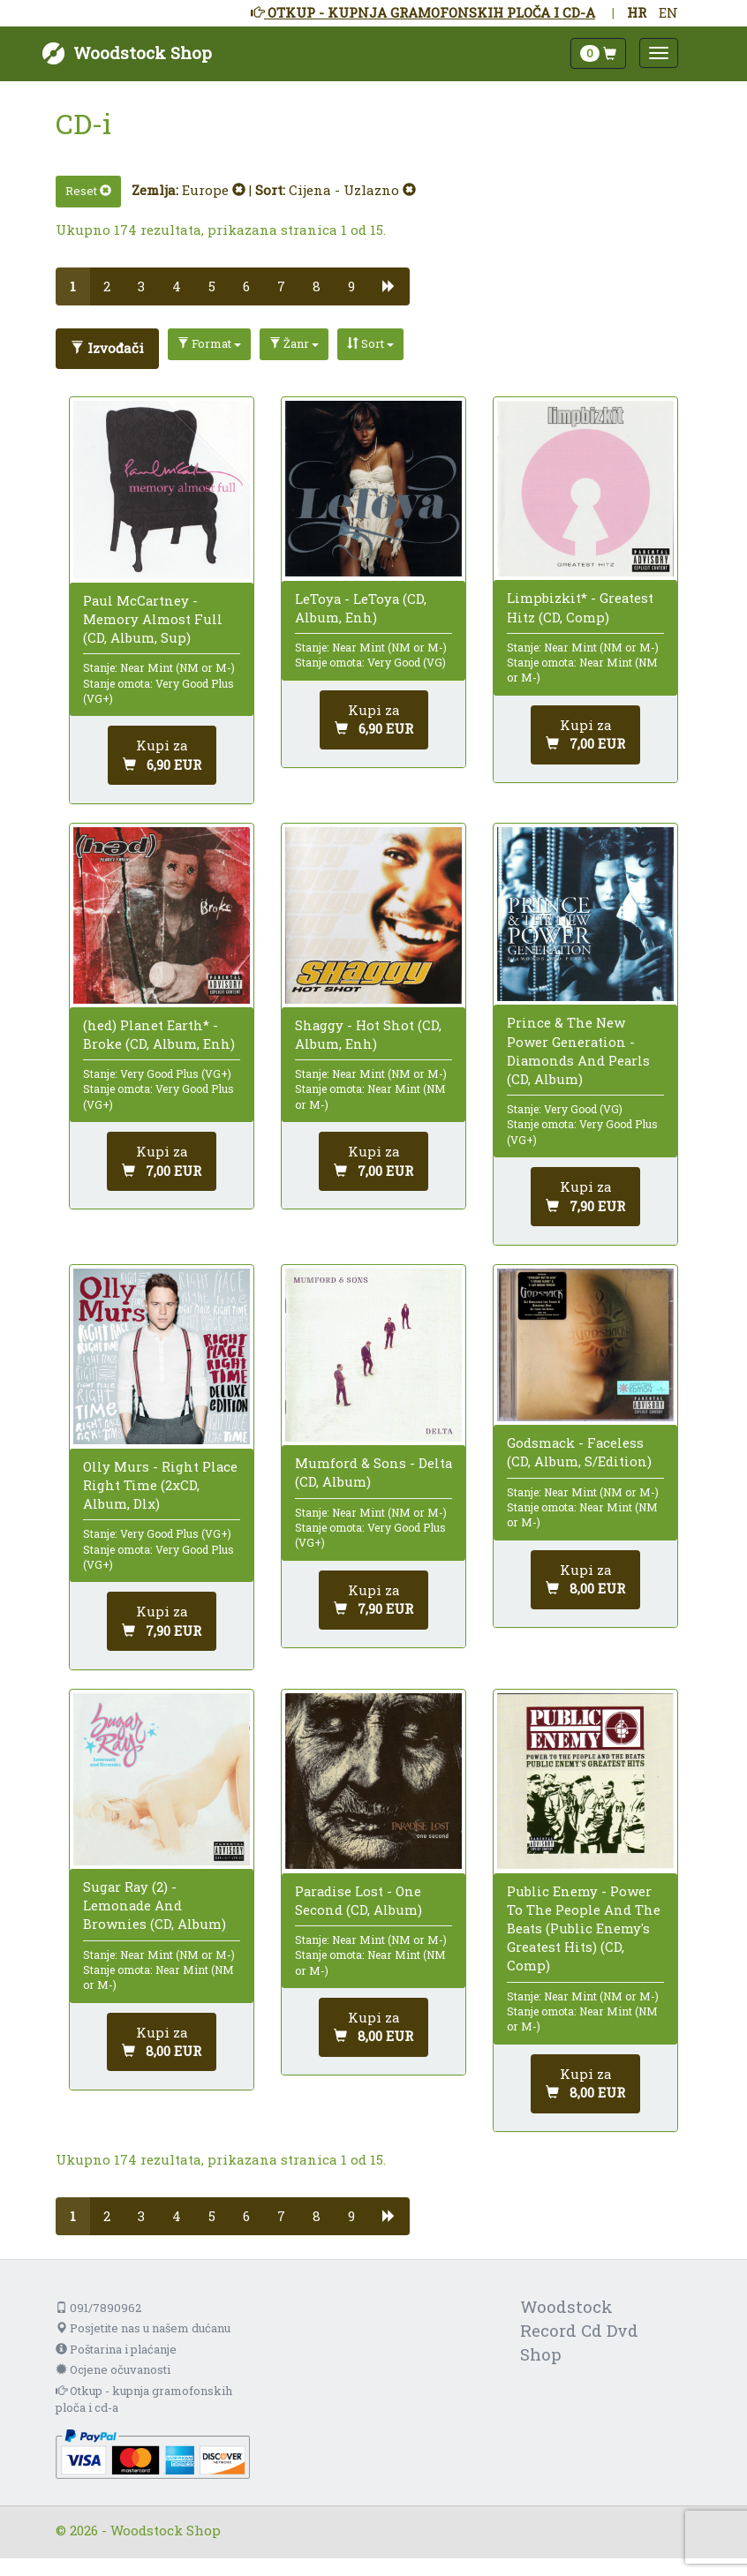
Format (209, 343)
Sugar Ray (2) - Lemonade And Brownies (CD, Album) (154, 1905)
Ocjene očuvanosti (113, 2369)
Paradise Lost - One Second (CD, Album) (358, 1900)
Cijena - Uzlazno (352, 190)
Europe (213, 190)
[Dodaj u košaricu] (162, 755)
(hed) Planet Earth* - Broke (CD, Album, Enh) (159, 1034)
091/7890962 (98, 2308)
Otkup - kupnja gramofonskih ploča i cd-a (144, 2399)
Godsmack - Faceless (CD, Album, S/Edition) (579, 1452)
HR (636, 12)
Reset (88, 191)
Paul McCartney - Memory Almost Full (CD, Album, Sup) (153, 618)
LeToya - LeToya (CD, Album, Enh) (360, 608)
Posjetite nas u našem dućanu (143, 2328)
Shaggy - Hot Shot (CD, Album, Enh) (368, 1034)
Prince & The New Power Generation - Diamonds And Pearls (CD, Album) (578, 1050)
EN (668, 12)
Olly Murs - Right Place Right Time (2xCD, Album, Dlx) (160, 1484)
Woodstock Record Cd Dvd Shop (579, 2330)
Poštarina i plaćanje (116, 2349)
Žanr (294, 343)
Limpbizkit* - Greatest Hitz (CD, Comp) (580, 607)
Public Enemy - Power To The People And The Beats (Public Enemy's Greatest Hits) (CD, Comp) (583, 1928)
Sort (370, 343)
